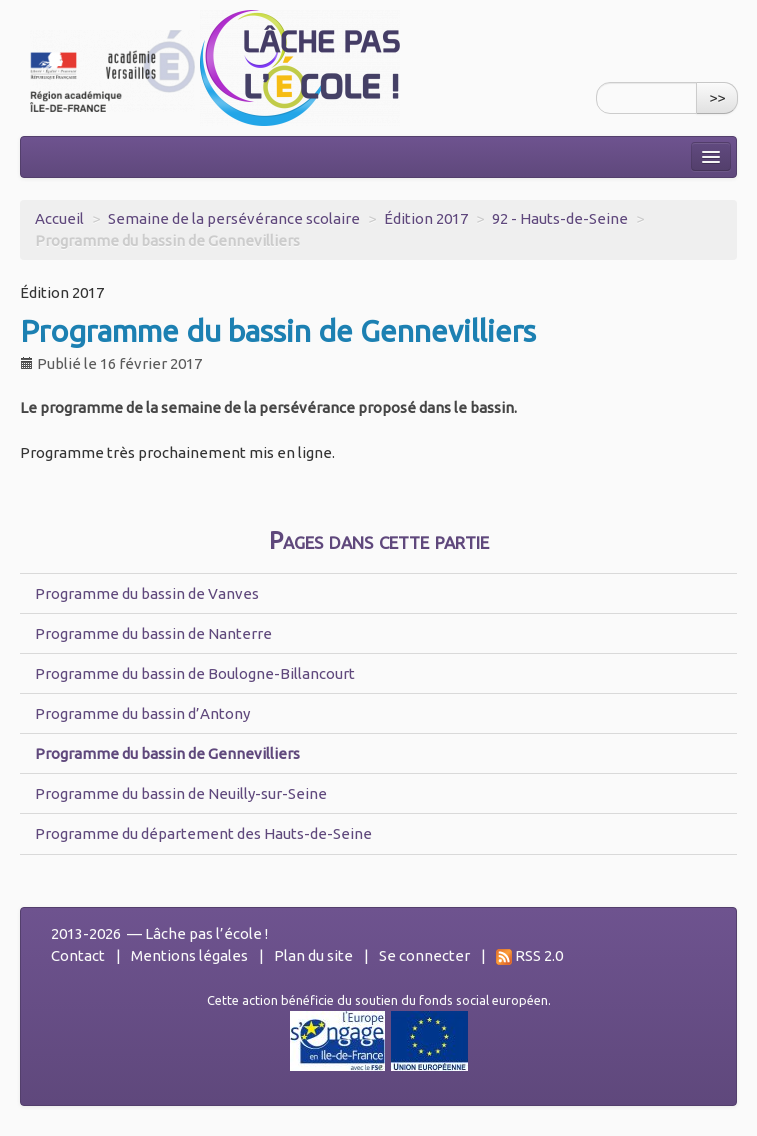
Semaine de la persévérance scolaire (234, 218)
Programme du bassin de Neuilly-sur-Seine (181, 793)
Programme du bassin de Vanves (147, 593)
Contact (78, 955)
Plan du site (313, 955)
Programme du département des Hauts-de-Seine (203, 833)
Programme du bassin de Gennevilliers (167, 753)
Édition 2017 (426, 218)
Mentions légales (189, 955)
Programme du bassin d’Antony (142, 713)
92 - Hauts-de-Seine (560, 218)
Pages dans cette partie (379, 540)
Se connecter (424, 955)
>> (717, 97)
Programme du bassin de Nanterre (153, 633)
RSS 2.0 (529, 955)
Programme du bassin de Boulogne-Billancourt (195, 673)
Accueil (59, 218)
